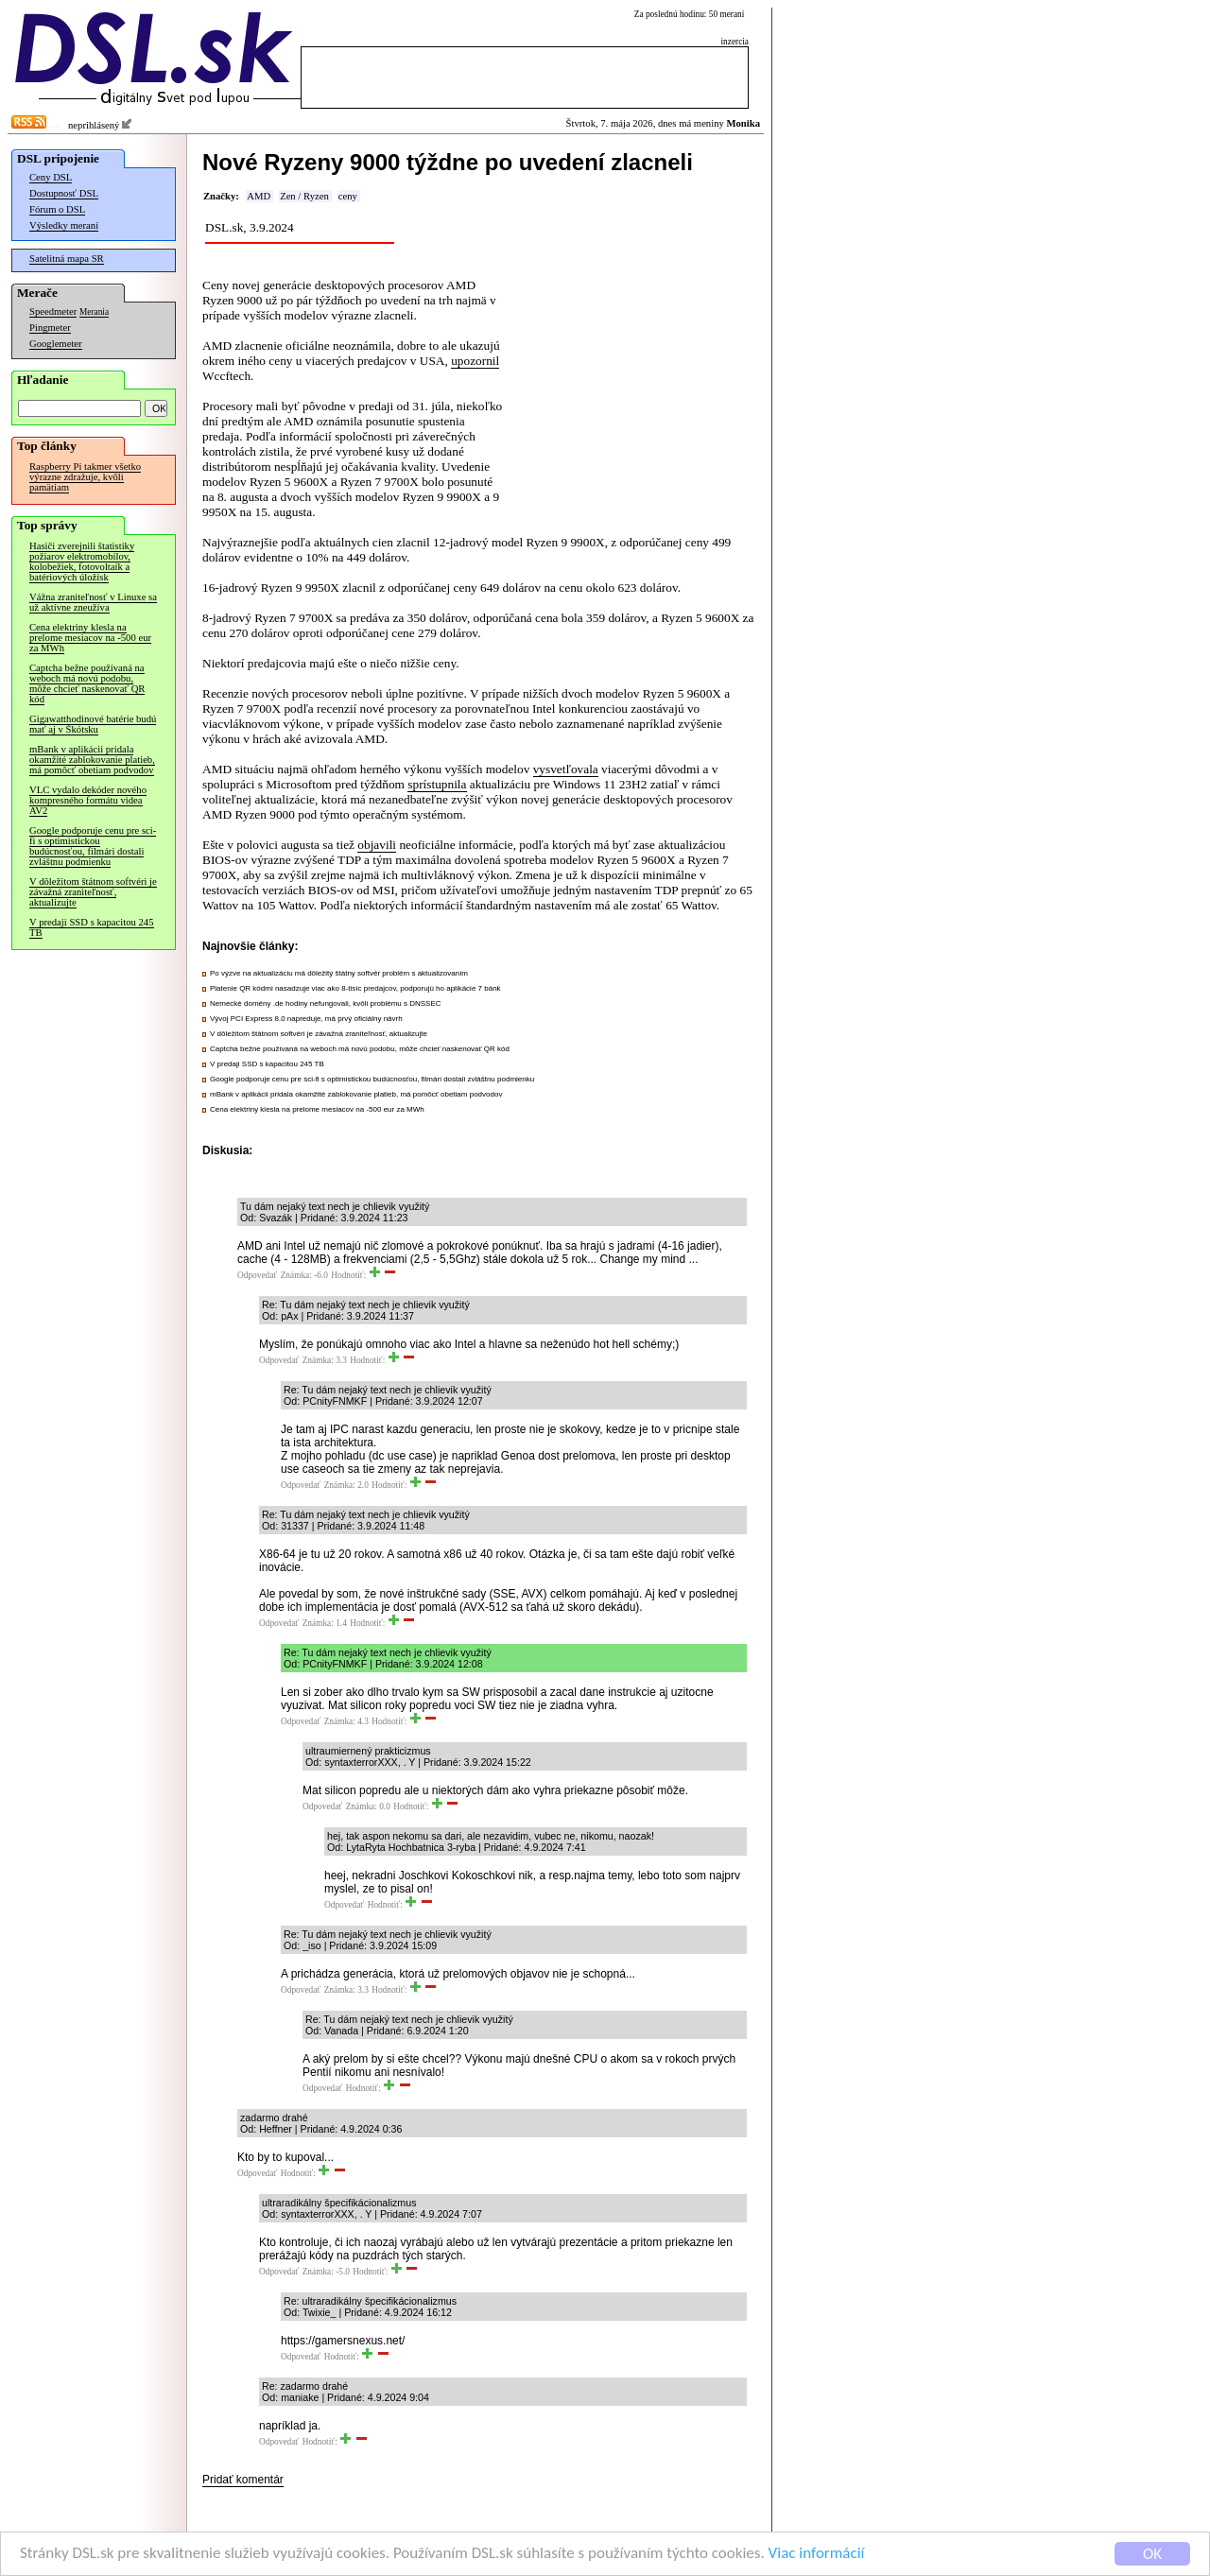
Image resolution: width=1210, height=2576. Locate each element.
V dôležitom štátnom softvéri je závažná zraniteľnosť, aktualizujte (93, 892)
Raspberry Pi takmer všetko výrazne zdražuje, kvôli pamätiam (85, 477)
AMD (258, 196)
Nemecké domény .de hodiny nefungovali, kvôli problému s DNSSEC (325, 1003)
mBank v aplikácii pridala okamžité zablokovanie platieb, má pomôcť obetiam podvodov (92, 759)
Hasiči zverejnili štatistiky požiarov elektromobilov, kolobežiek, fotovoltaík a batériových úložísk (81, 561)
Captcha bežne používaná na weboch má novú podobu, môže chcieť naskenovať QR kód (87, 683)
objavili (376, 845)
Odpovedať (257, 1275)
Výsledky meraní (63, 225)
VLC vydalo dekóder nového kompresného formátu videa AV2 (88, 800)
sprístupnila (436, 784)
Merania (94, 312)
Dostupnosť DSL (63, 193)
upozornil (475, 361)
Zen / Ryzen (304, 196)
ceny (347, 196)
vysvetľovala (565, 769)
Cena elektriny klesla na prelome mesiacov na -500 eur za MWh (90, 637)
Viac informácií (817, 2555)
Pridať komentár (243, 2479)
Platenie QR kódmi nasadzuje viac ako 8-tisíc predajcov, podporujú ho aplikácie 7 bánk (355, 988)
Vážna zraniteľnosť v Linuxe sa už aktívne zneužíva (93, 602)
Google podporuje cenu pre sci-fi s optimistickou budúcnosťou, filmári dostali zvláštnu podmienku (92, 846)
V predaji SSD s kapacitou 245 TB (91, 927)
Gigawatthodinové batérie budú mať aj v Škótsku (92, 724)
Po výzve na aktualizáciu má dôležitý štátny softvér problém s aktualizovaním (339, 973)
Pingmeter (50, 327)
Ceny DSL (50, 177)
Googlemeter (55, 343)
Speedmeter (53, 311)
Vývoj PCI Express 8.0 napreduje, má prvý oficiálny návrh (306, 1018)
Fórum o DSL (57, 209)
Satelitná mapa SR (66, 258)
